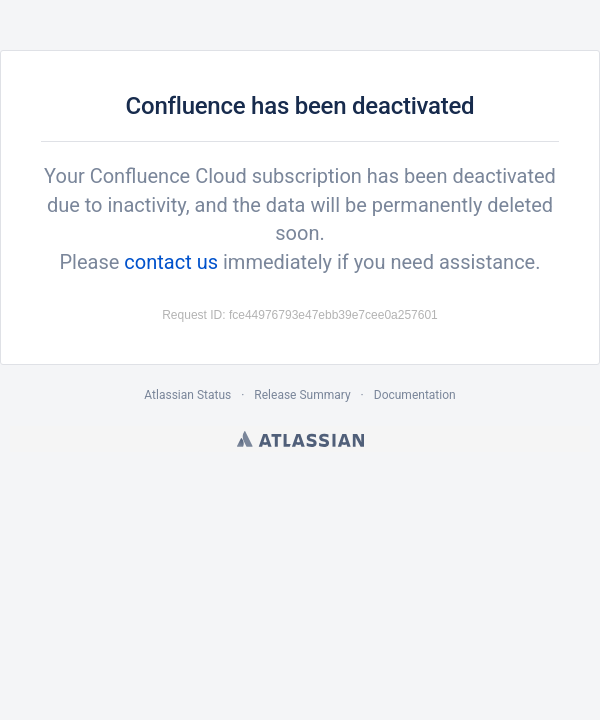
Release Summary (302, 395)
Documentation (415, 395)
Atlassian (300, 439)
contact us (171, 262)
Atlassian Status (187, 395)
